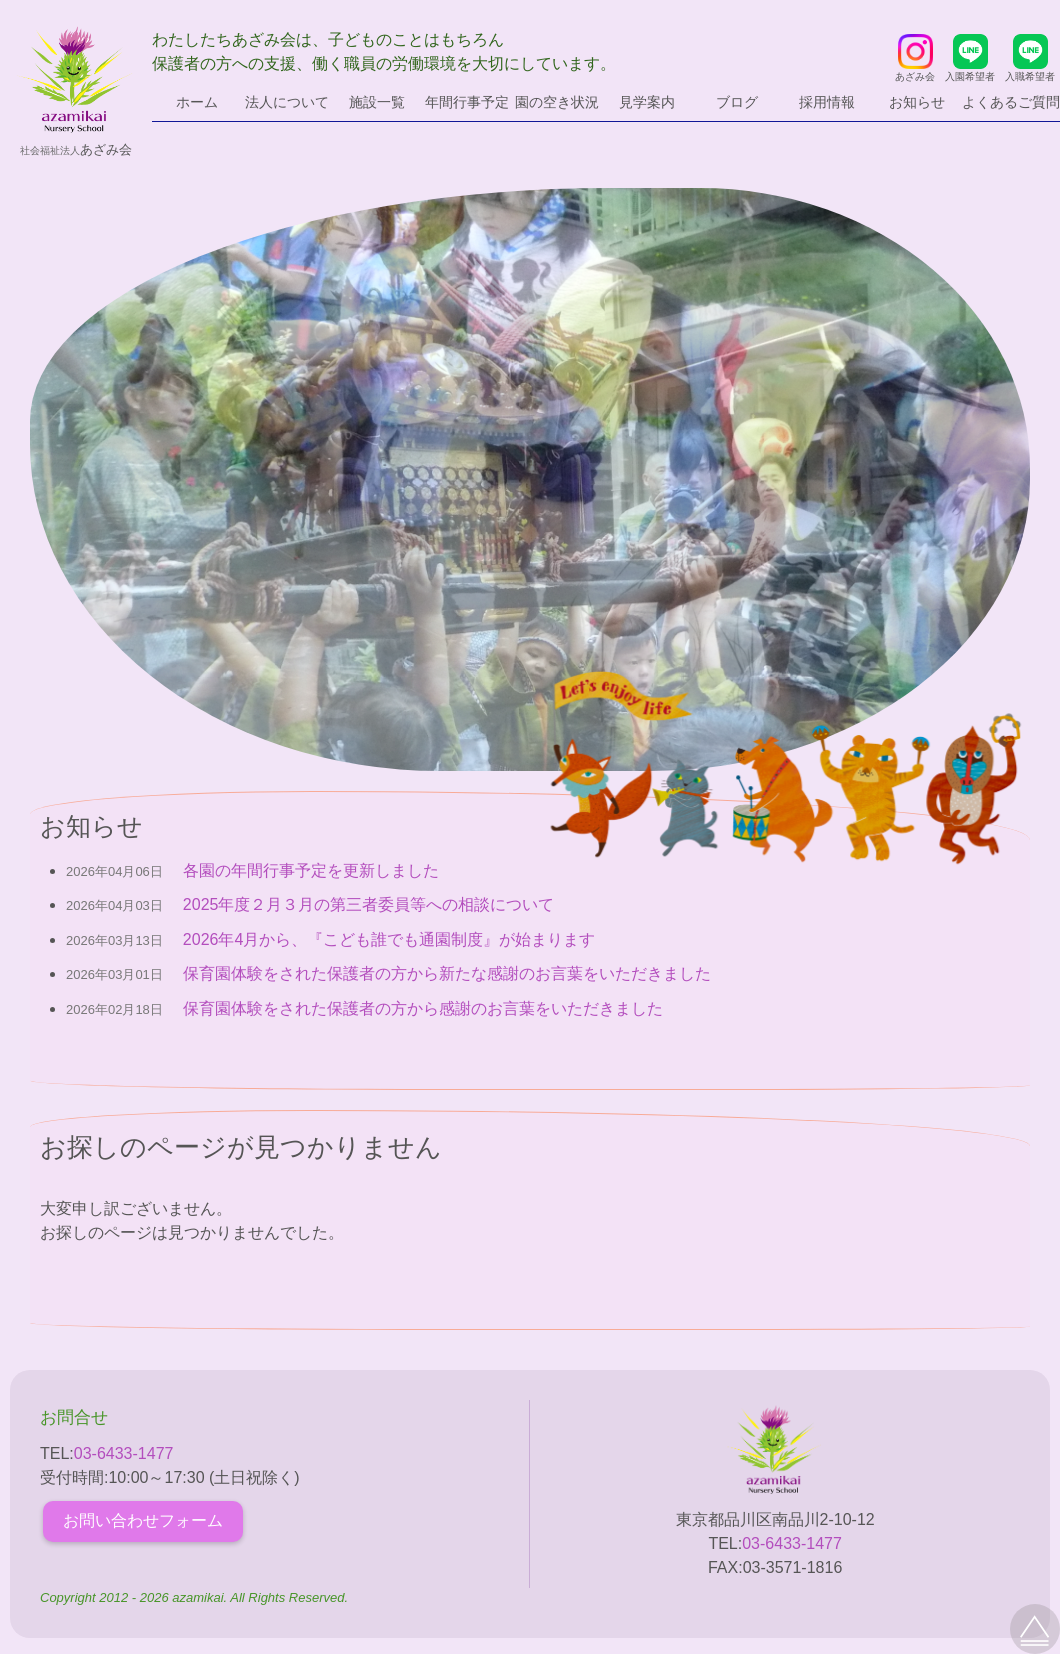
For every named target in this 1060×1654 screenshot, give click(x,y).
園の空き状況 (557, 102)
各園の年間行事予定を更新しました (311, 870)
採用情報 (827, 102)
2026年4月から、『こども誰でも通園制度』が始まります (389, 939)
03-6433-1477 (124, 1453)
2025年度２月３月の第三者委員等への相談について (369, 904)
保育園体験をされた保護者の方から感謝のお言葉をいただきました (423, 1008)
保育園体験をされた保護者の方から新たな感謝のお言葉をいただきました (447, 973)
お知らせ (917, 102)
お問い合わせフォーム (143, 1520)
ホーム (197, 102)
